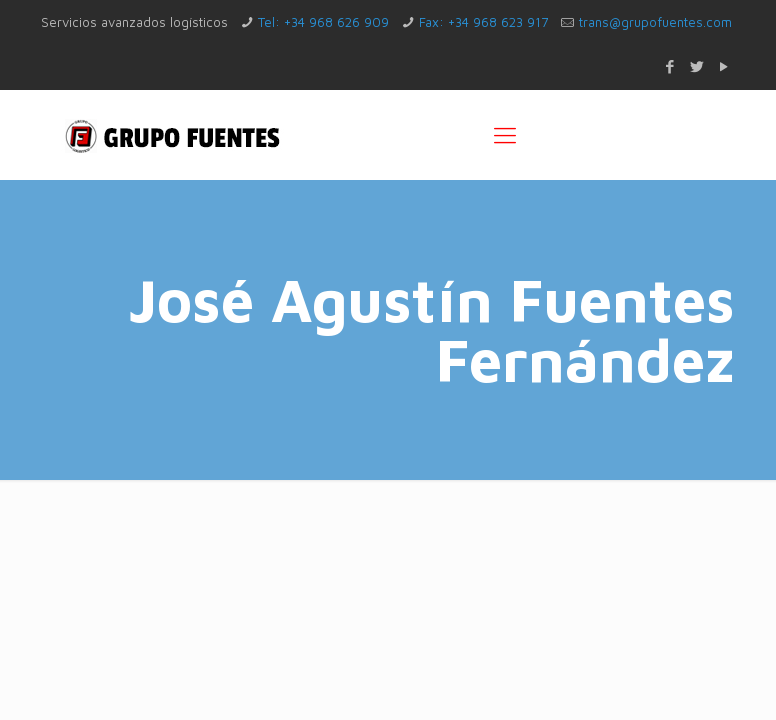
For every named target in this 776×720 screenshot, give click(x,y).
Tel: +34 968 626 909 (323, 22)
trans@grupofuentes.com (655, 22)
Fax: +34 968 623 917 (483, 22)
